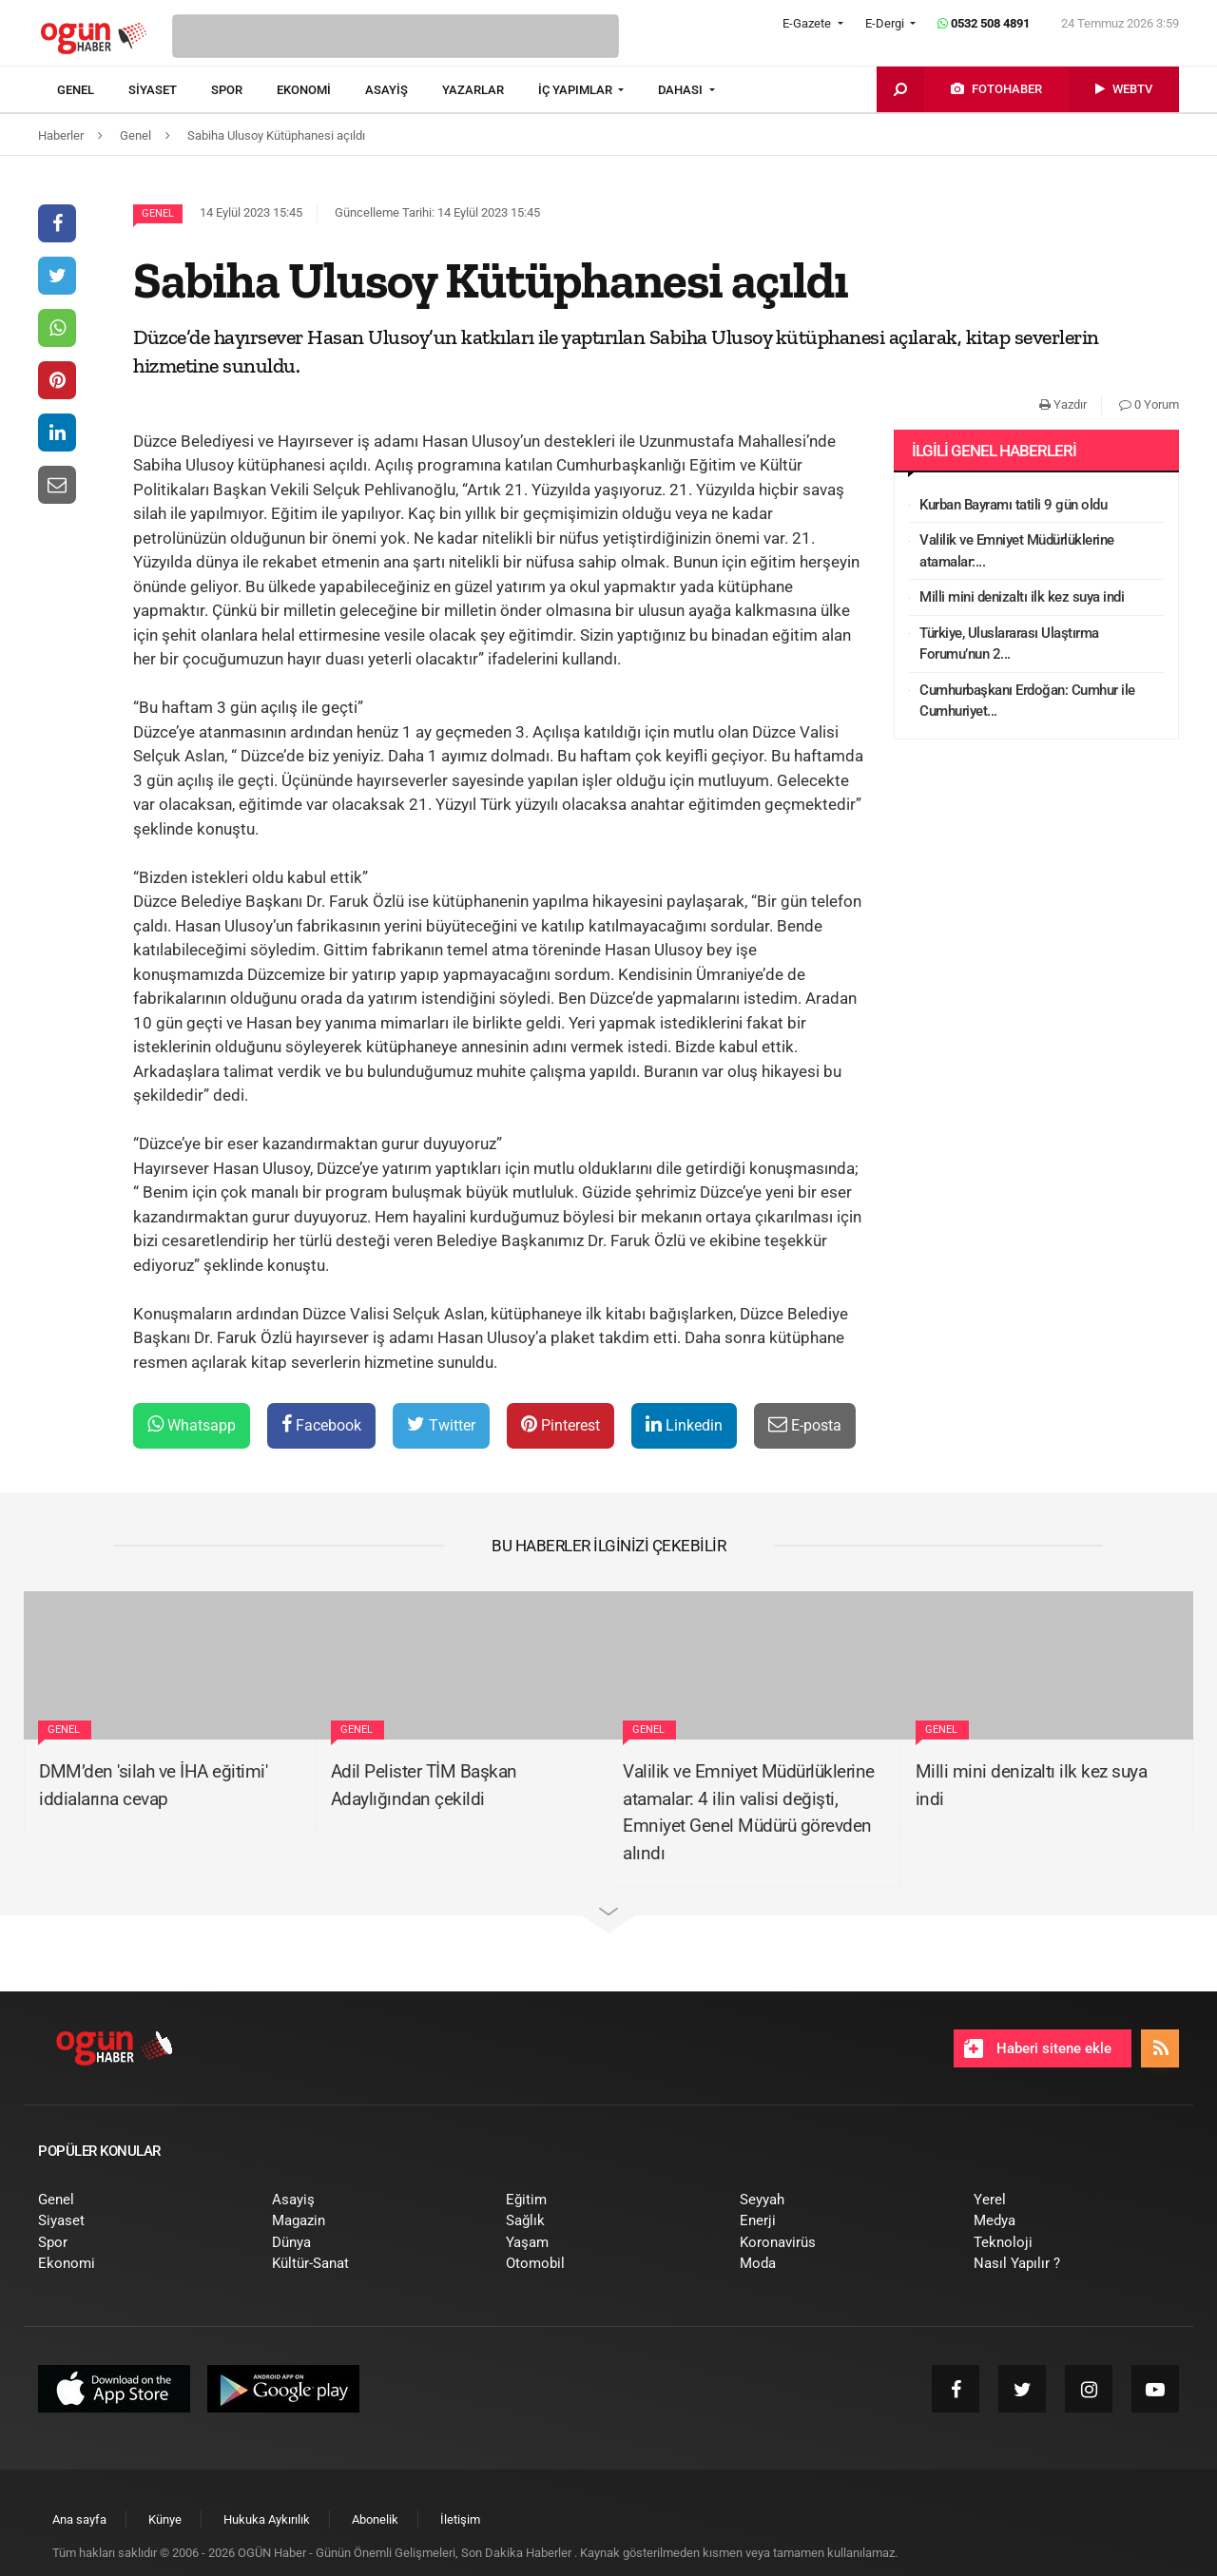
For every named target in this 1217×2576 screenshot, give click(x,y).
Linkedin (684, 1424)
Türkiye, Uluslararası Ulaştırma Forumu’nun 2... (1009, 644)
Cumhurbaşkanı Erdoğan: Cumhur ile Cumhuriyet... (1027, 701)
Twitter (441, 1424)
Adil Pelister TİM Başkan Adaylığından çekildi (424, 1785)
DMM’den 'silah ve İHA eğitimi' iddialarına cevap (153, 1785)
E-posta (804, 1424)
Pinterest (560, 1424)
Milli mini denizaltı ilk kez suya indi (1021, 597)
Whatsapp (191, 1424)
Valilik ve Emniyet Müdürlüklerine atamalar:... (1016, 550)
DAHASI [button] (681, 90)
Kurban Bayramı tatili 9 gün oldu (1013, 504)
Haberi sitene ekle (1037, 2048)
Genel (158, 213)
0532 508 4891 (983, 23)
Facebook (321, 1424)
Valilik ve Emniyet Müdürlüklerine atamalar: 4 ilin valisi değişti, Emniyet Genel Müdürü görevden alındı (749, 1812)
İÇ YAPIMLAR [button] (576, 90)
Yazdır (1063, 404)
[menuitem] (92, 90)
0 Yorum (1149, 404)
